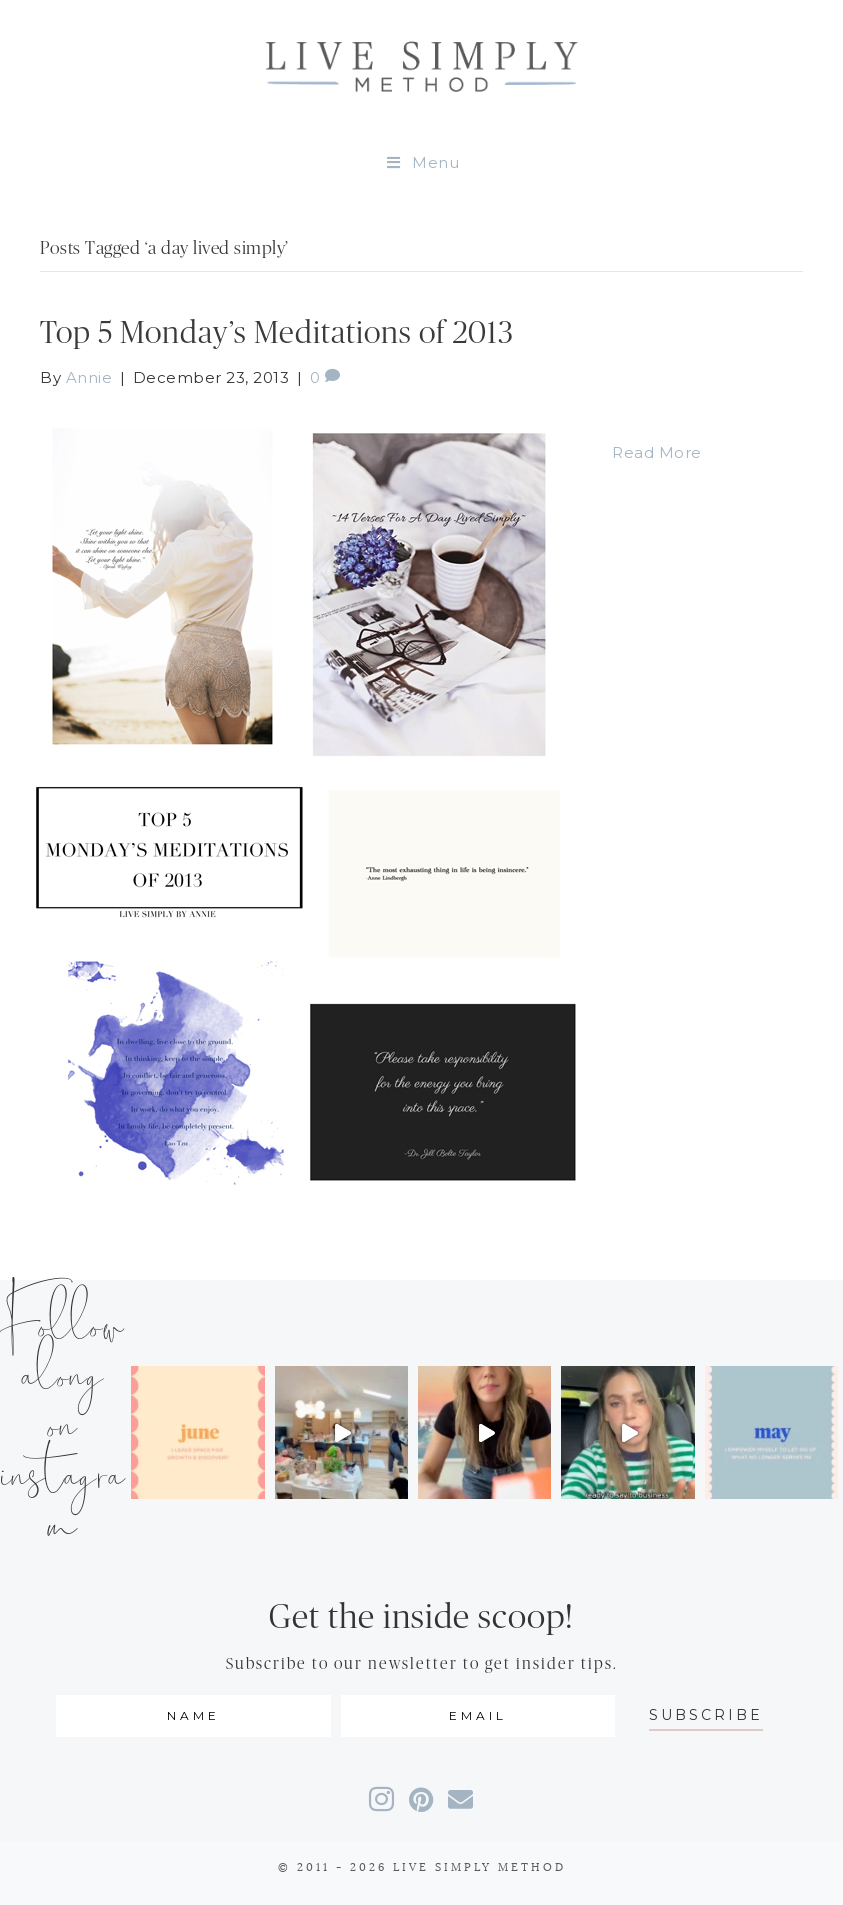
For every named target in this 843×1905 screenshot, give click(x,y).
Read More (657, 452)
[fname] (193, 1715)
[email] (478, 1715)
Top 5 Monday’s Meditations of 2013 (277, 333)
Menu (422, 162)
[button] (706, 1715)
